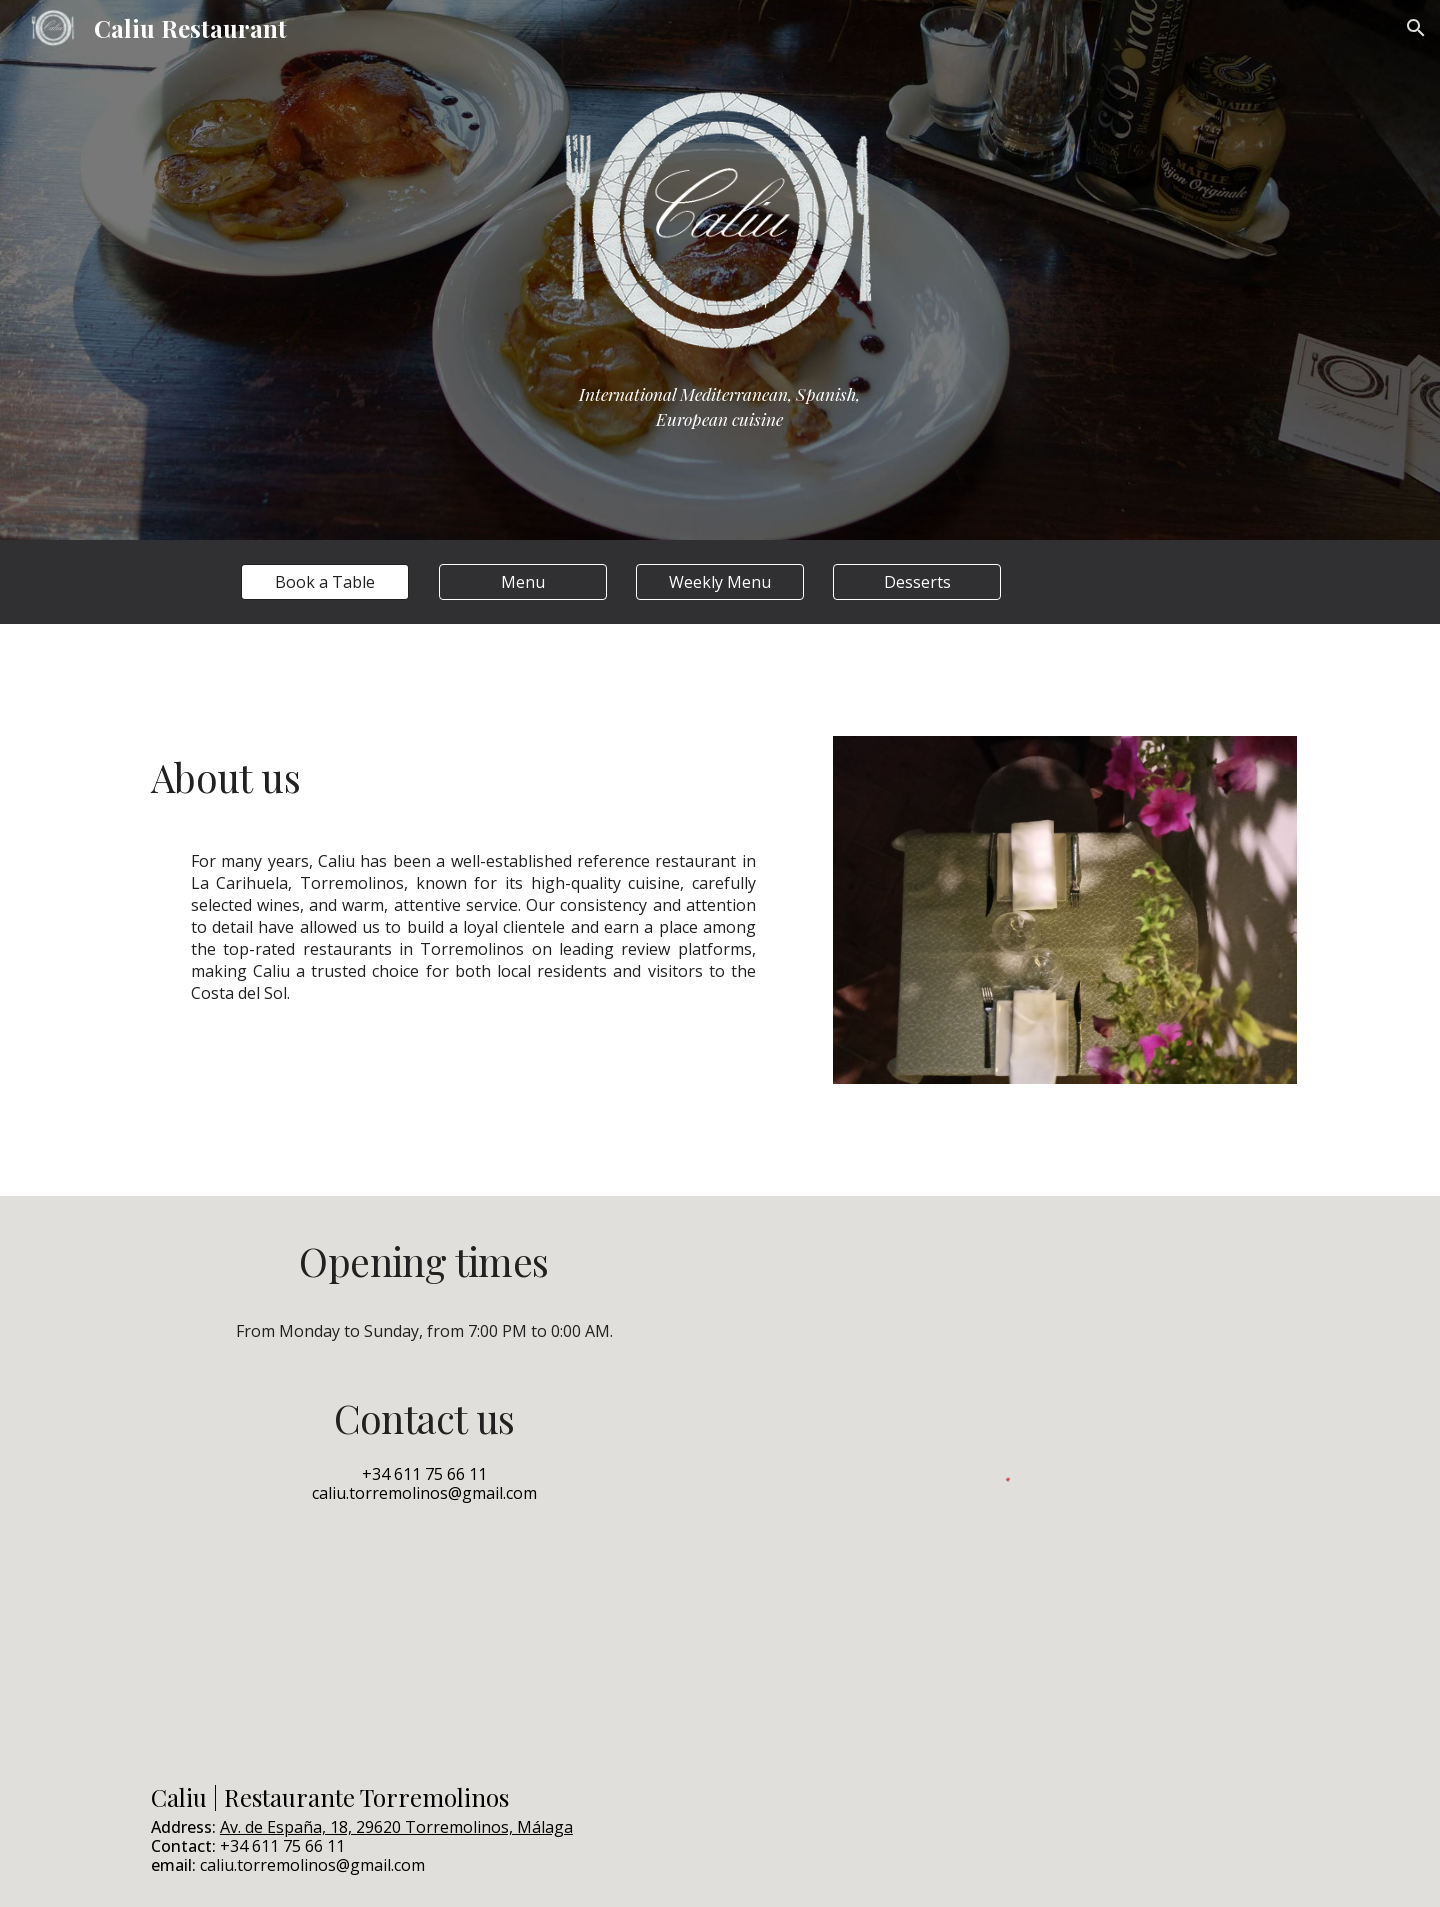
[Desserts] (917, 582)
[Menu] (523, 582)
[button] (1416, 28)
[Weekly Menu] (720, 582)
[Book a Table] (325, 582)
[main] (719, 417)
